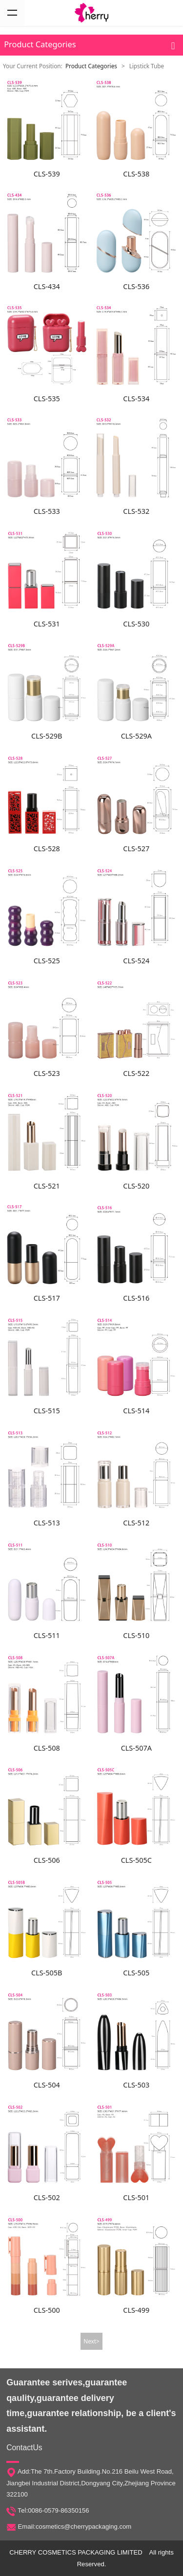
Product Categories (91, 66)
